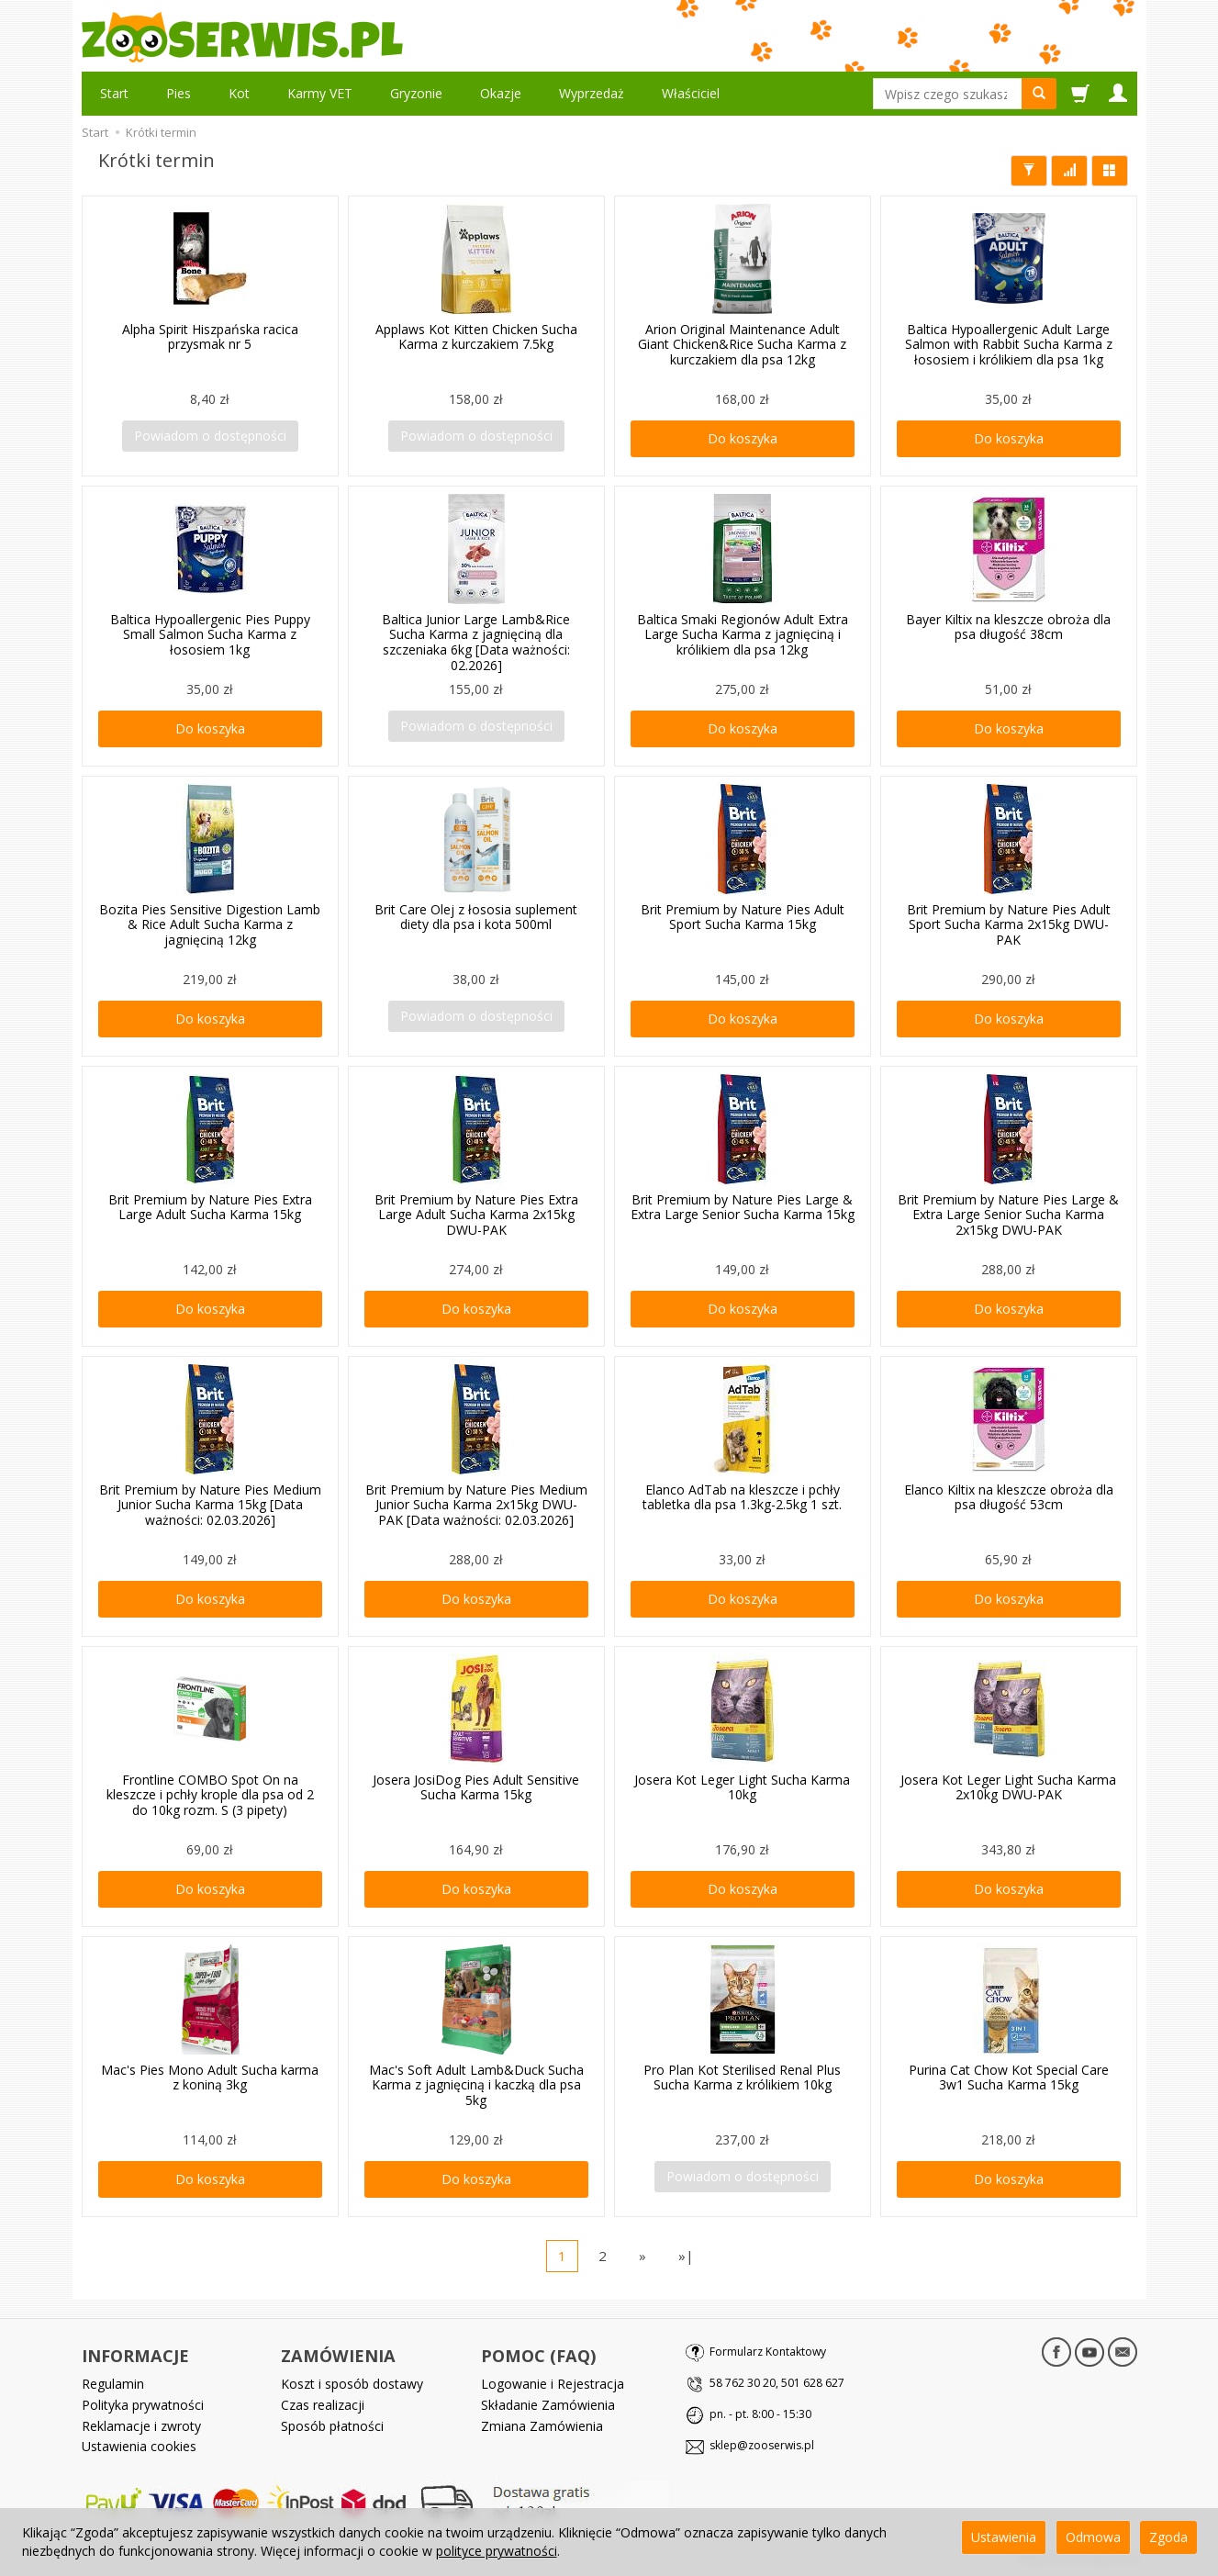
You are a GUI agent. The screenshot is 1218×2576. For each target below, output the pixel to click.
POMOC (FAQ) (538, 2355)
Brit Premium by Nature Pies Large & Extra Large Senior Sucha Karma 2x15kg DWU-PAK (1008, 1215)
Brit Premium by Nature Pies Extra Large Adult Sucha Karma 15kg (210, 1207)
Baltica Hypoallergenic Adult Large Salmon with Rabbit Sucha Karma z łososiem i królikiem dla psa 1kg (1008, 344)
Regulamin (113, 2383)
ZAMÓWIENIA (338, 2355)
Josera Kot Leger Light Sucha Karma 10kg (742, 1787)
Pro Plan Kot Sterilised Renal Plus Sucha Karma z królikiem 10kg (742, 2077)
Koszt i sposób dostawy (352, 2383)
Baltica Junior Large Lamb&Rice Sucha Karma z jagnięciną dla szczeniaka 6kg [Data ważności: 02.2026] (476, 642)
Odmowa (1093, 2537)
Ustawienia (1003, 2537)
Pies (178, 93)
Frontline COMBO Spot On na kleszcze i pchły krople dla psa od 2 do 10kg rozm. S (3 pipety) (210, 1795)
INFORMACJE (135, 2355)
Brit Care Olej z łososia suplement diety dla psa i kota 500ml (475, 917)
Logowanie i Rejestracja (552, 2383)
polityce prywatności (496, 2550)
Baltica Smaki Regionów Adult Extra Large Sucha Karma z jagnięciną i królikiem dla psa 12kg (742, 634)
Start (114, 93)
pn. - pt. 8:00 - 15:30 (760, 2414)
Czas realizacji (322, 2405)
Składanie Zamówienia (548, 2405)
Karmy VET (319, 93)
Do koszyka (742, 438)
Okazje (500, 93)
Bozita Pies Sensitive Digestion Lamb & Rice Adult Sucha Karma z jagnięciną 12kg (209, 925)
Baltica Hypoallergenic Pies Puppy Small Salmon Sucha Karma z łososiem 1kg (210, 634)
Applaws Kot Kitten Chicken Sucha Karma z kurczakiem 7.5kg (476, 336)
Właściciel (691, 93)
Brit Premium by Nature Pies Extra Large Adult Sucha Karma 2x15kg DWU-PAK (476, 1215)
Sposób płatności (332, 2426)
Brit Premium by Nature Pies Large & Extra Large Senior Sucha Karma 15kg (743, 1207)
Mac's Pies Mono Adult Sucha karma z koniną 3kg (209, 2077)
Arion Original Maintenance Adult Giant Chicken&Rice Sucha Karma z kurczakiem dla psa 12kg (742, 344)
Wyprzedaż (591, 93)
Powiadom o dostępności (210, 435)
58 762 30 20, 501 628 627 (777, 2383)
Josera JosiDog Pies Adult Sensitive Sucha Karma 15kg (476, 1787)
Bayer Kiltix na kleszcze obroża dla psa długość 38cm (1008, 627)
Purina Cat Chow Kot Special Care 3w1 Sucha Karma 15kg (1009, 2077)
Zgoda (1168, 2537)
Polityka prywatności (143, 2405)
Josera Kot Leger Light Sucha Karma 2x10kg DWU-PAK (1008, 1787)
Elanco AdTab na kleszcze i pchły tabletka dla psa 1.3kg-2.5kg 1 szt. (742, 1497)
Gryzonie (416, 93)
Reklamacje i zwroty (141, 2426)
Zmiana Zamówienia (542, 2426)
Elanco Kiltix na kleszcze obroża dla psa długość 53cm (1008, 1497)
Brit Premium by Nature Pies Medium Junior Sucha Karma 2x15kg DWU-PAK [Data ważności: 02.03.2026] (476, 1505)
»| (686, 2255)
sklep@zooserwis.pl (762, 2445)
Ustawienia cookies (139, 2446)
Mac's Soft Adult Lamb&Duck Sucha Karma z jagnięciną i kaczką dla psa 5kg (476, 2085)
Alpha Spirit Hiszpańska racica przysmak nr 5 (210, 336)
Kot (239, 93)
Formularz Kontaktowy (768, 2351)
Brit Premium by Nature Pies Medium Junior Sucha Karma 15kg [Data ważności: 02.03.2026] (210, 1505)
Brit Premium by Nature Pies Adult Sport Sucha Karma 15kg (742, 917)
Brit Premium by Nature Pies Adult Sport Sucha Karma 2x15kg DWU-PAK (1009, 925)
